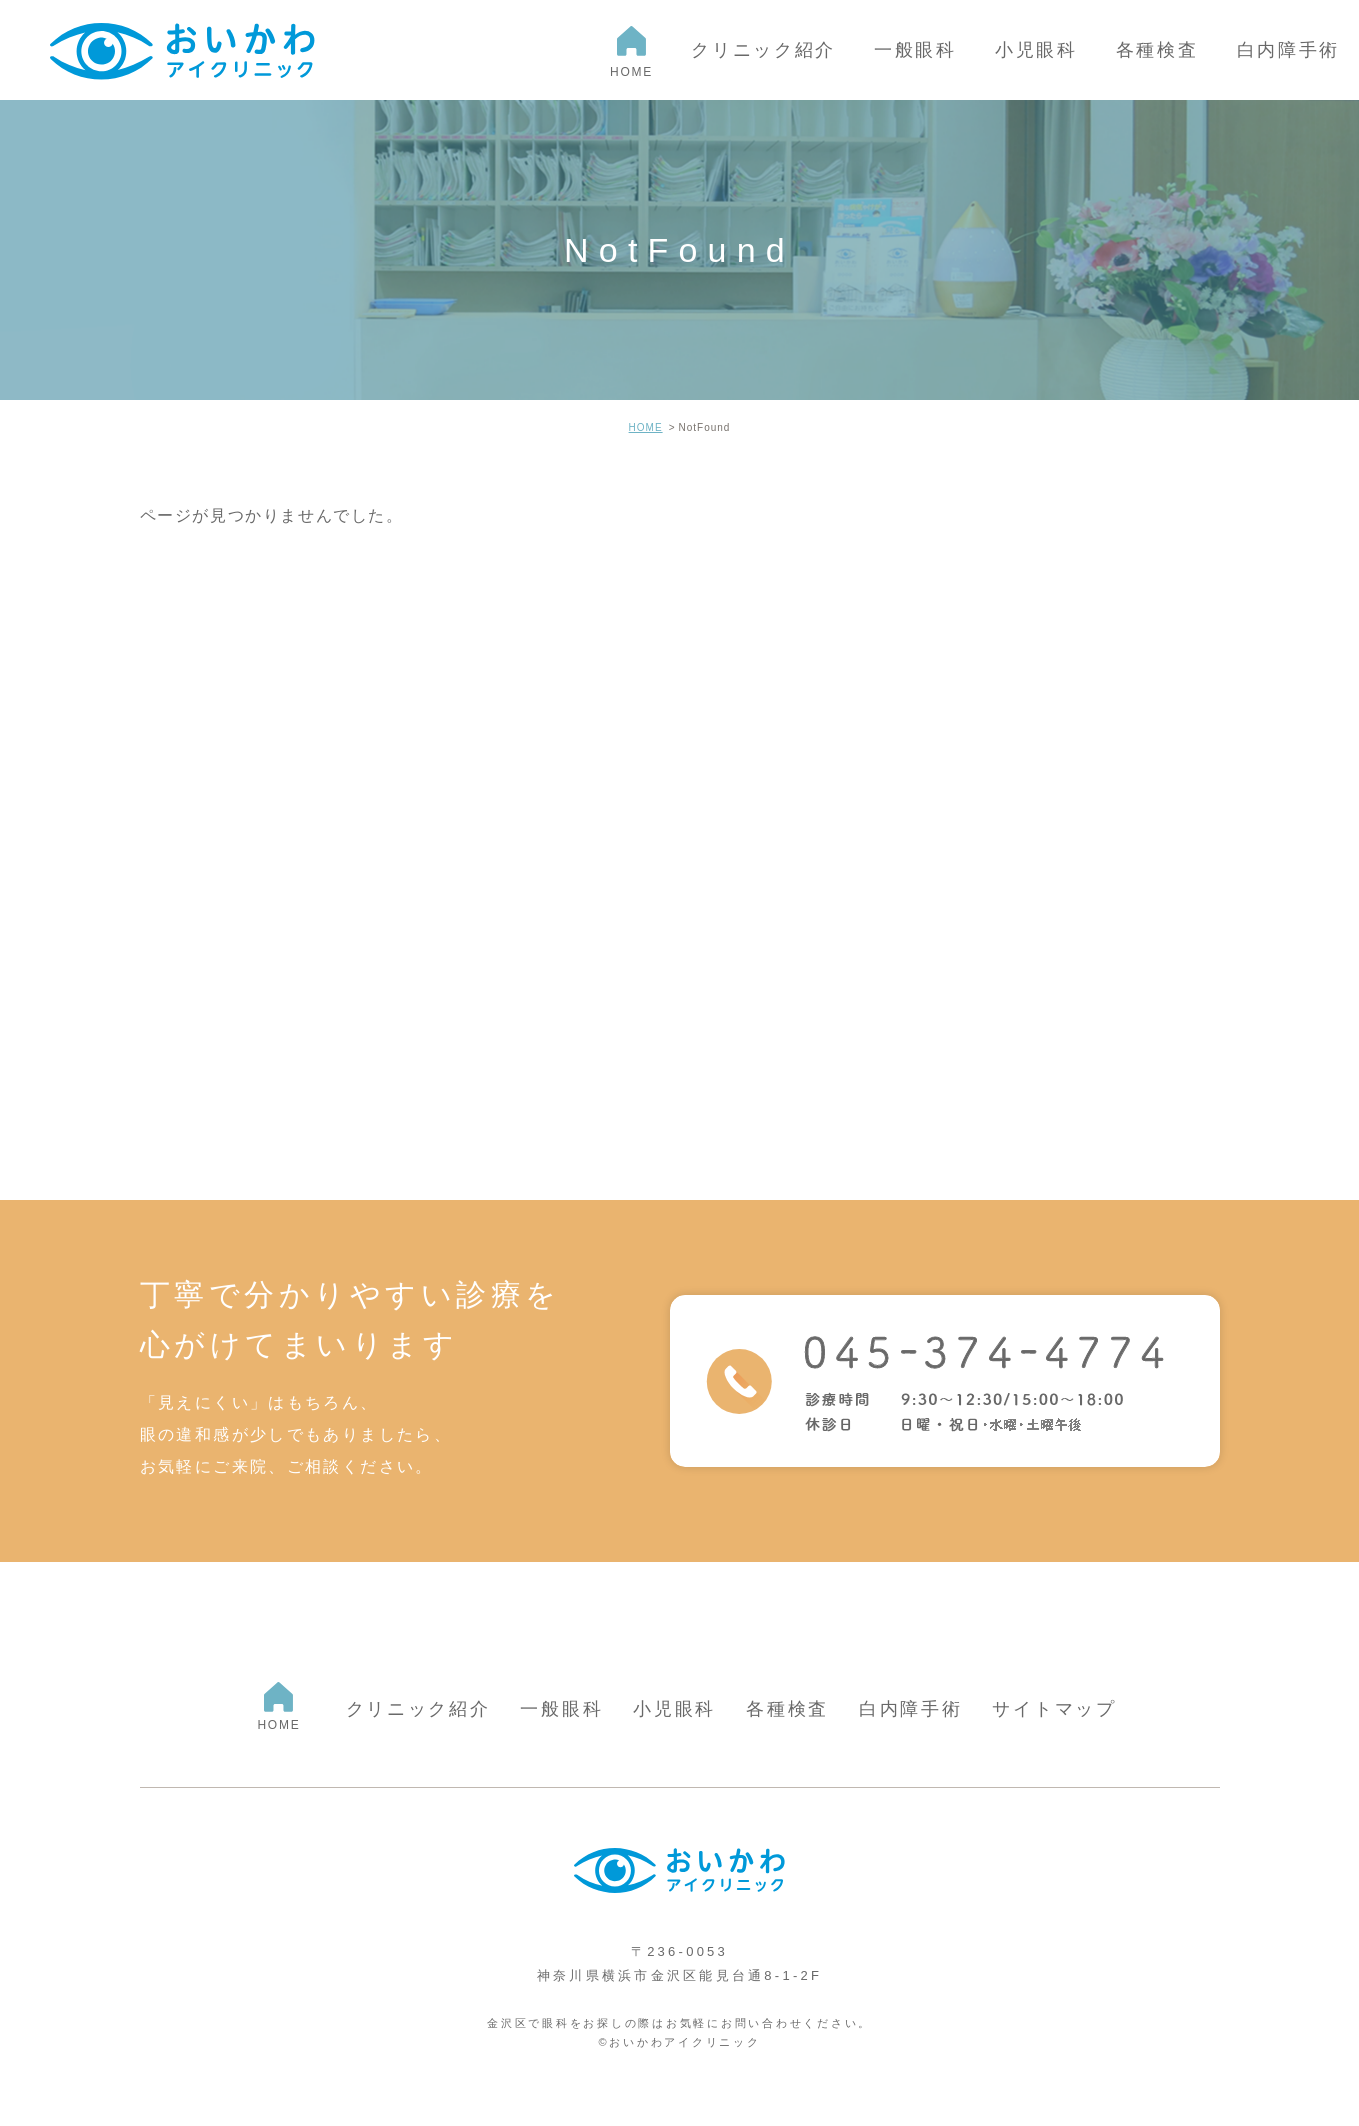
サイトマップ (1054, 1709)
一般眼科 (561, 1709)
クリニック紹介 (418, 1709)
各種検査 (787, 1709)
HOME (646, 427)
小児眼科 (674, 1709)
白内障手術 (911, 1709)
